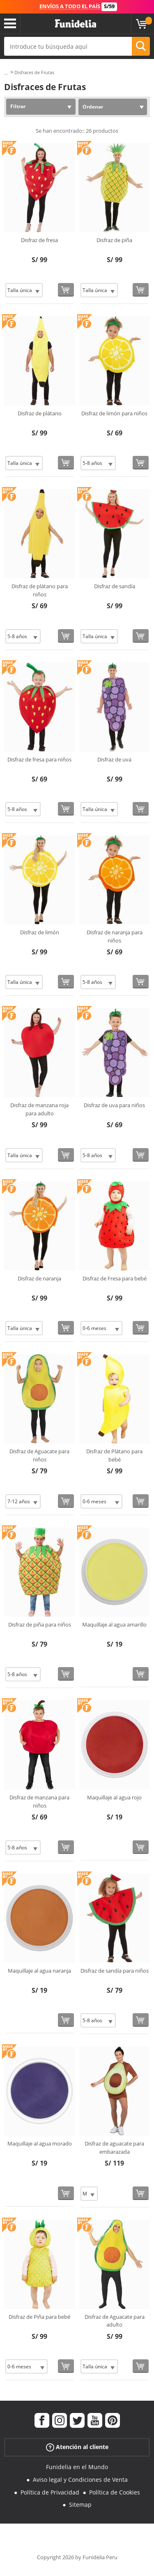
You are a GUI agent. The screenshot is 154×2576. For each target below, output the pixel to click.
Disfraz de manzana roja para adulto (39, 1109)
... (6, 73)
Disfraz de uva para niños (114, 1105)
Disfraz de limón (39, 932)
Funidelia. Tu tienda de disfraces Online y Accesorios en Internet (75, 23)
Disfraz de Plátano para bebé (114, 1455)
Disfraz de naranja (39, 1278)
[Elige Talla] (24, 290)
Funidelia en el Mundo (77, 2467)
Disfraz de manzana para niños (39, 1801)
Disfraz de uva (114, 759)
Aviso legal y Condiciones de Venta (80, 2479)
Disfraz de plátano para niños (39, 590)
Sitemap (80, 2504)
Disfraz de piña (114, 240)
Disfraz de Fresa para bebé (115, 1278)
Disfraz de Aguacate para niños (39, 1455)
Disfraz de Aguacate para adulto (115, 2321)
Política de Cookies (114, 2492)
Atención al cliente (77, 2447)
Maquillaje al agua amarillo (114, 1624)
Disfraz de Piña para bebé (39, 2316)
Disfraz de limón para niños (114, 413)
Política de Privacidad (50, 2492)
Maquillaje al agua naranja (39, 1970)
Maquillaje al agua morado (39, 2143)
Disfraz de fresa (39, 240)
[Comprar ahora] (66, 290)
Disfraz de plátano (40, 413)
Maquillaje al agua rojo (114, 1797)
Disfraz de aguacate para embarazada (114, 2147)
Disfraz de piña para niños (39, 1624)
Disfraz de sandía (114, 586)
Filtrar (17, 106)
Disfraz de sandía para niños (114, 1970)
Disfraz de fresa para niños (39, 759)
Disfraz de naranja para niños (115, 936)
